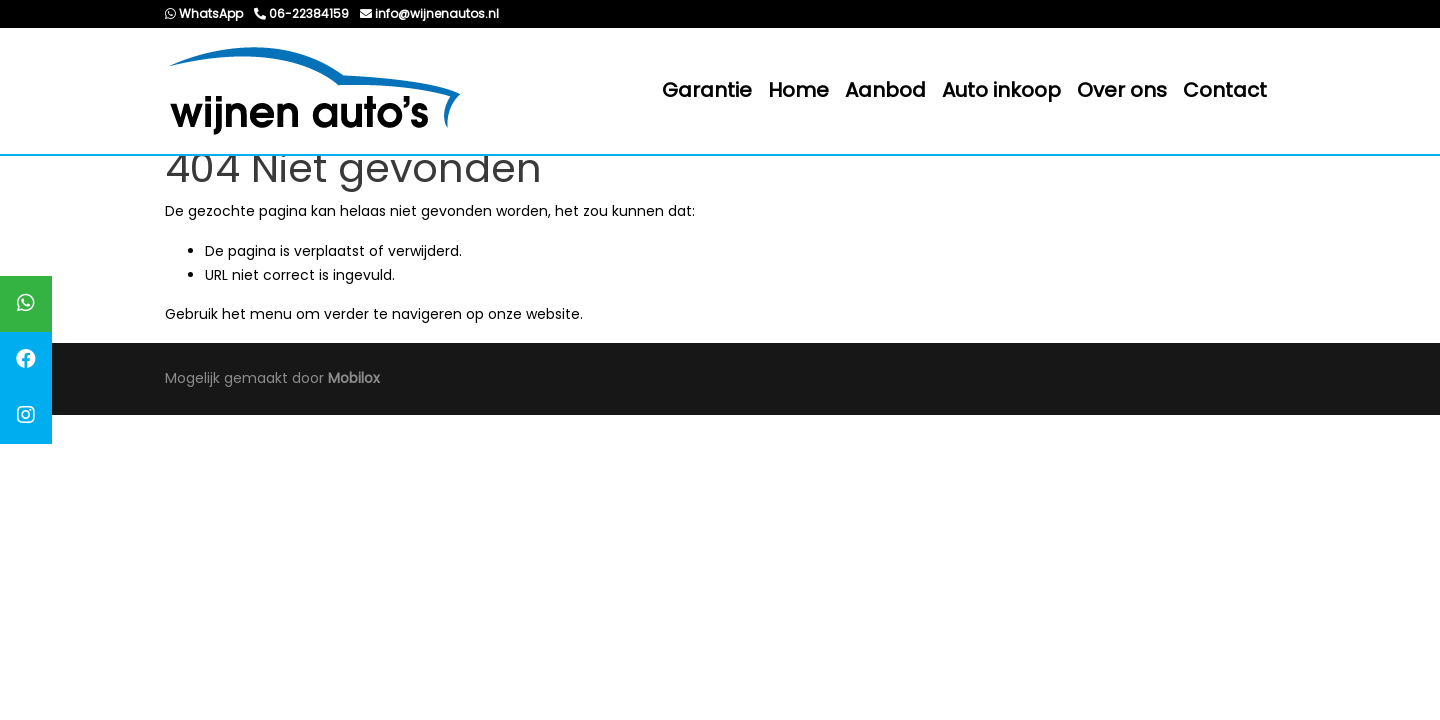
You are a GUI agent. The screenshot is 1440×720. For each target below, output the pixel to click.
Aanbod (885, 90)
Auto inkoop (1001, 90)
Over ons (1122, 90)
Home (798, 90)
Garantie (707, 90)
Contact (1225, 90)
